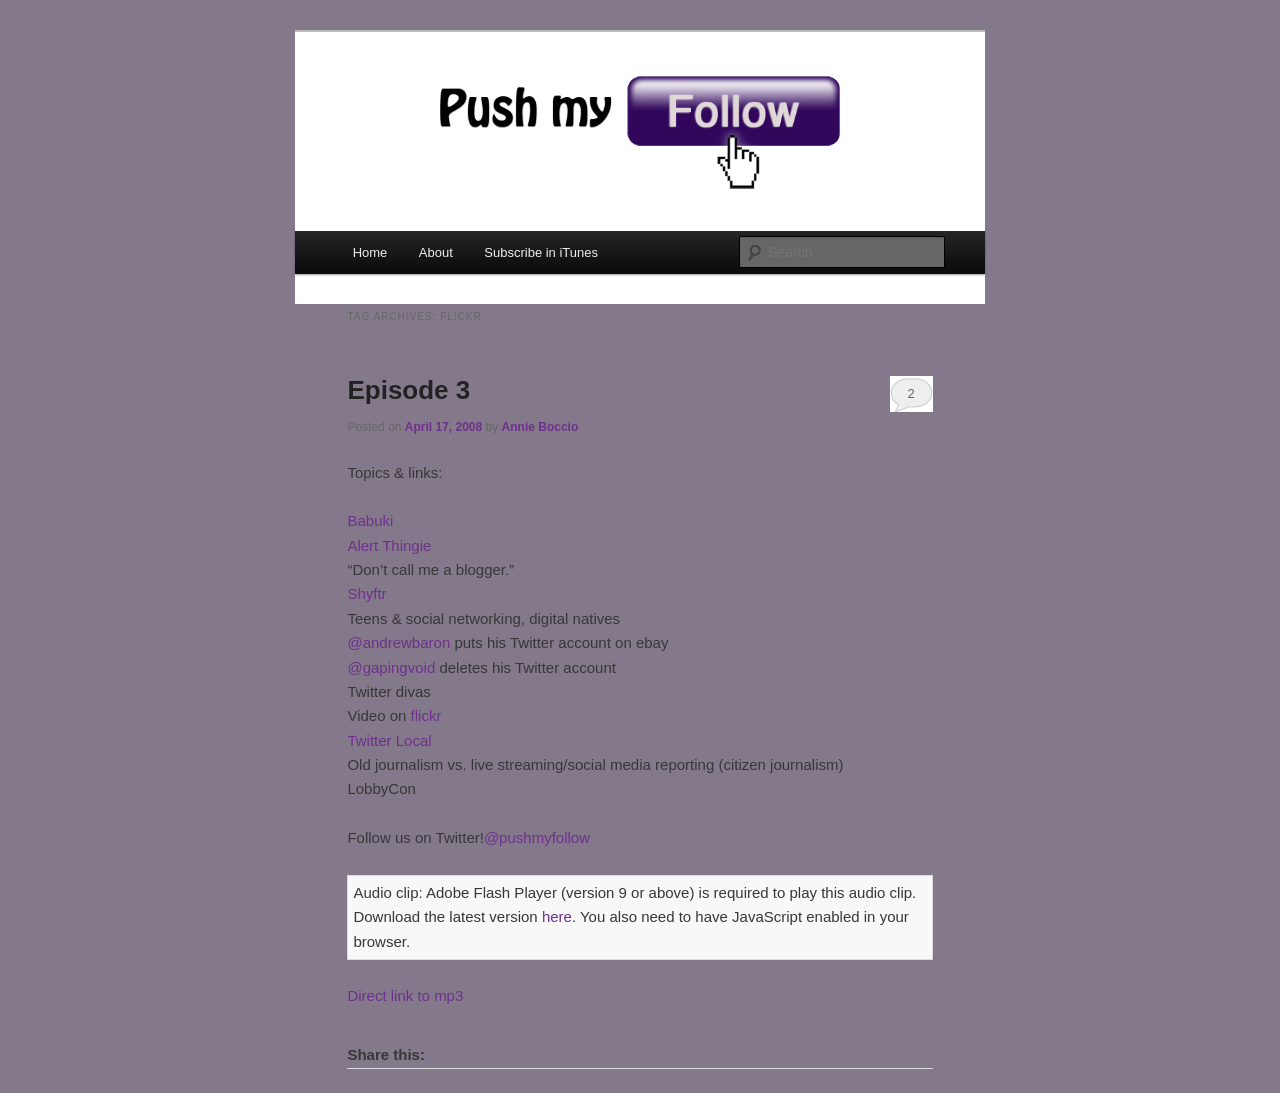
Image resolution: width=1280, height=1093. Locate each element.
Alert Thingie (389, 545)
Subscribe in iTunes (541, 252)
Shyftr (366, 593)
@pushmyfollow (537, 837)
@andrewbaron (398, 642)
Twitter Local (389, 740)
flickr (426, 715)
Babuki (370, 520)
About (436, 252)
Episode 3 (408, 390)
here (557, 916)
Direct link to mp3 (405, 995)
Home (370, 252)
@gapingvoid (391, 667)
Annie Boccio (540, 427)
